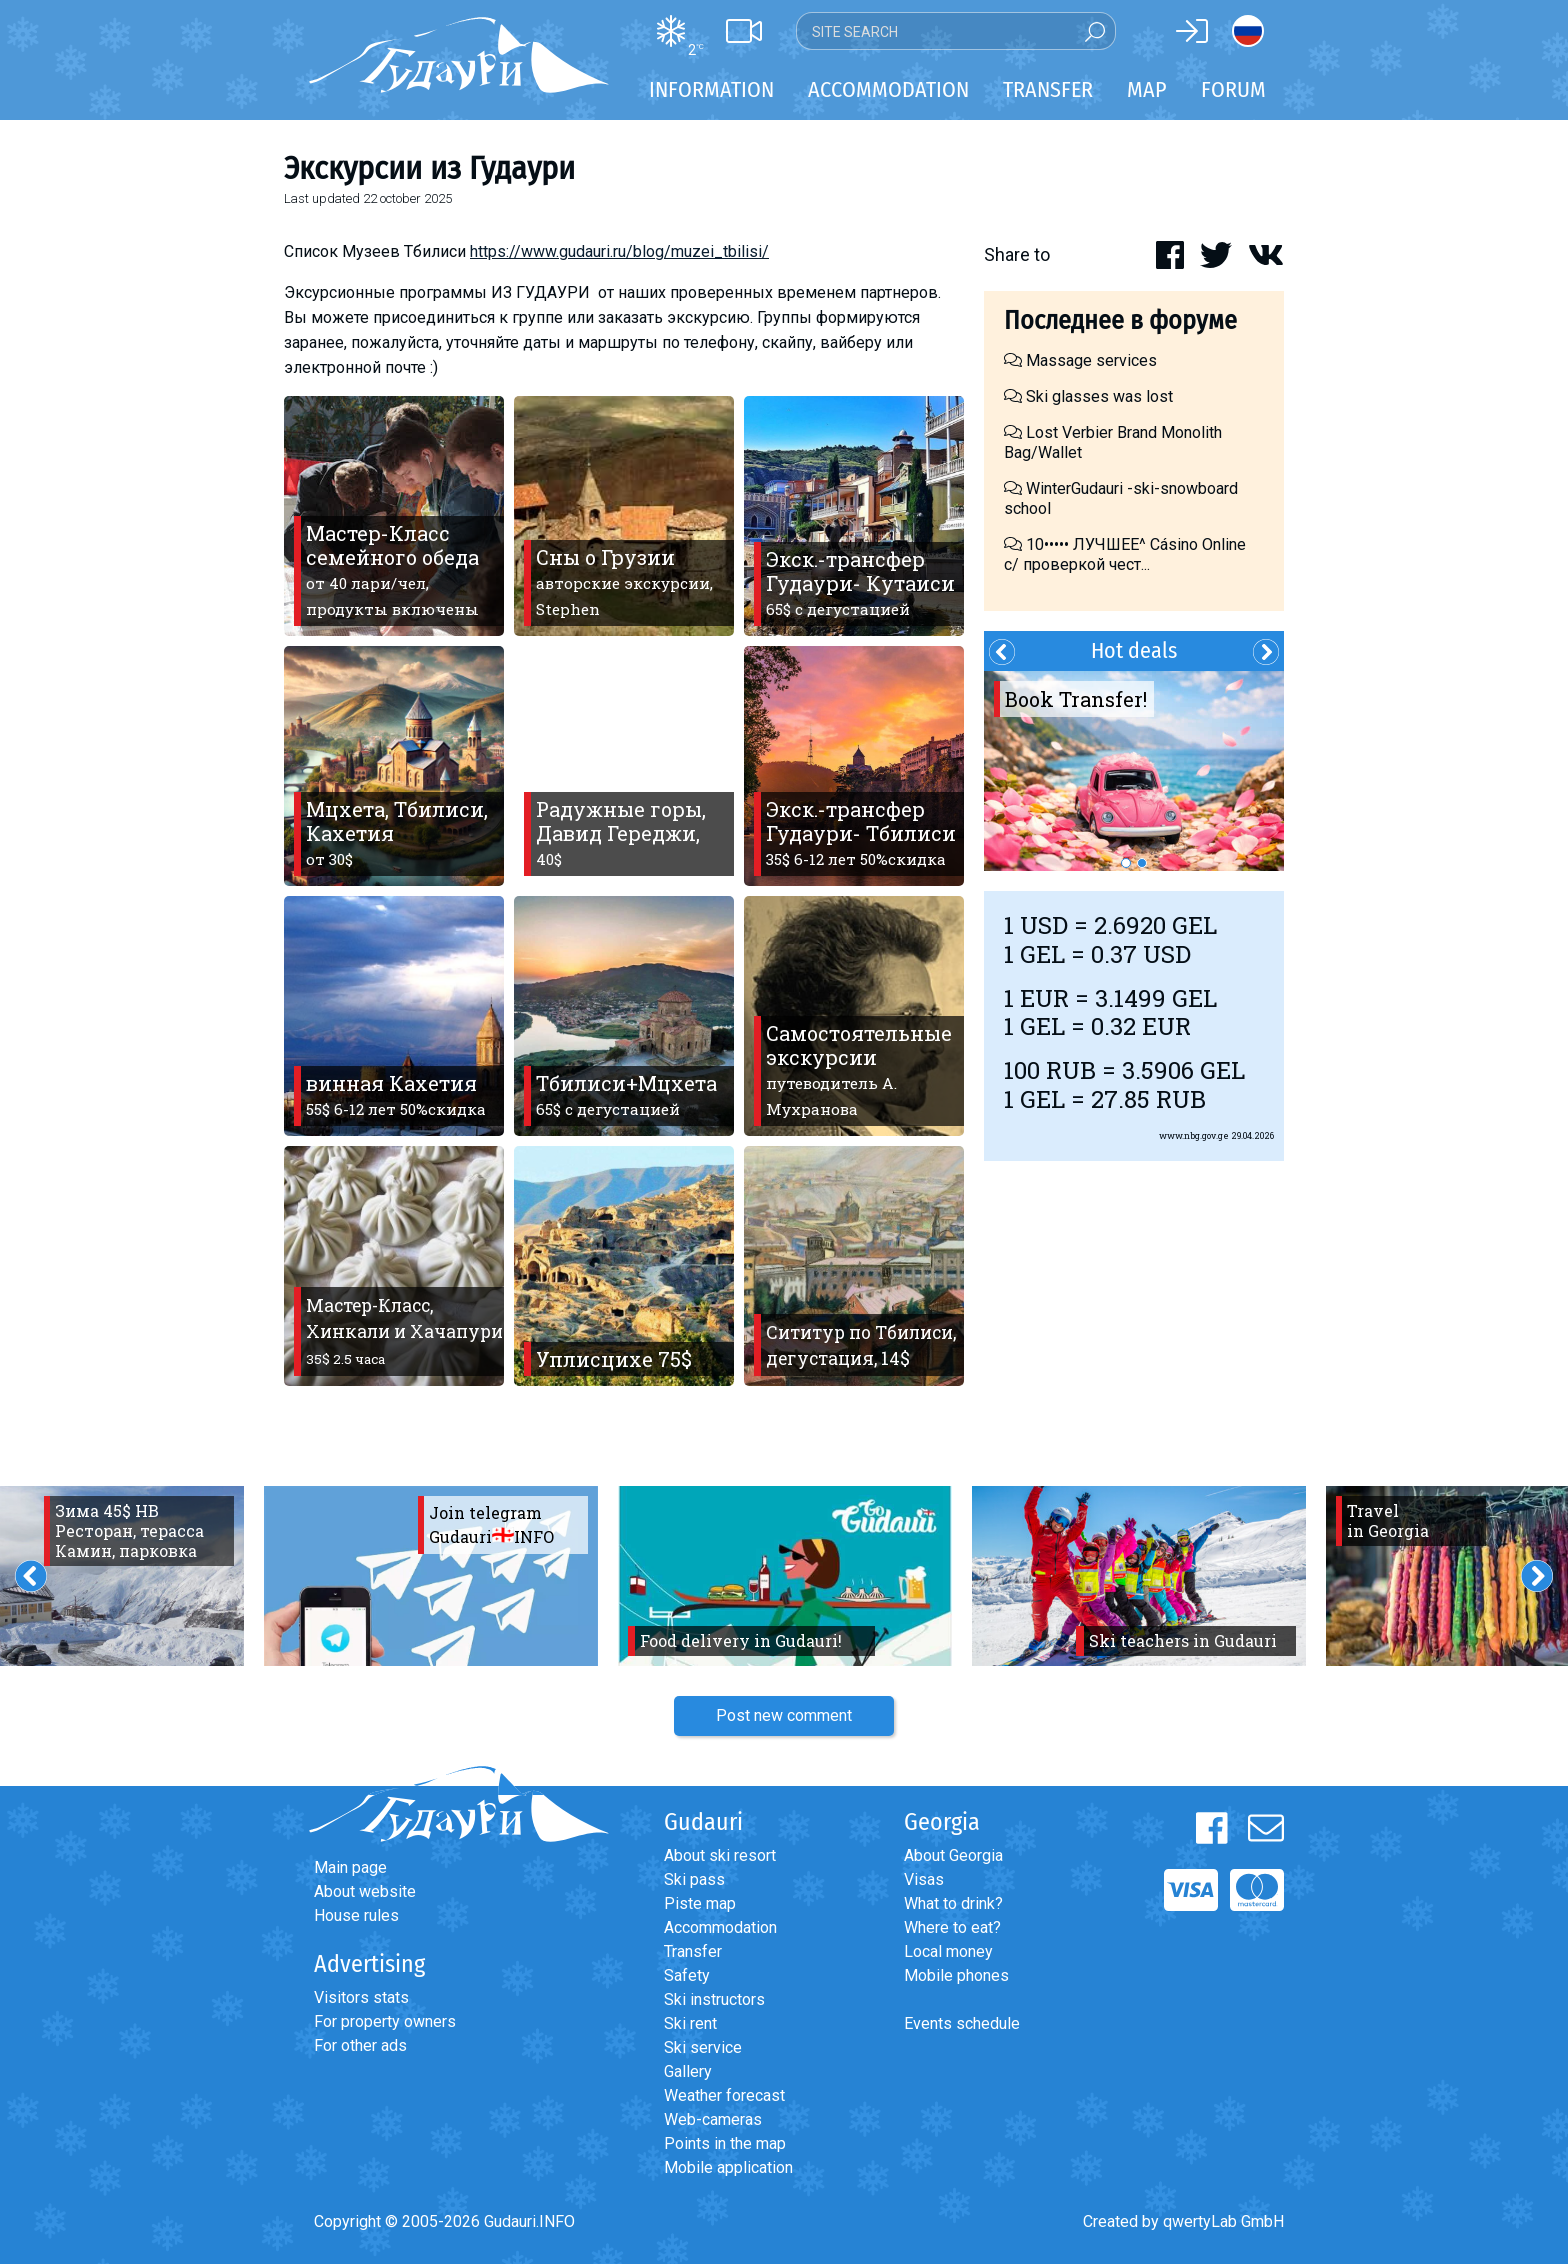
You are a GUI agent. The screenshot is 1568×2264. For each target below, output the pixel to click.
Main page (350, 1867)
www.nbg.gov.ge (1194, 1135)
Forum (1233, 89)
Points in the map (725, 2143)
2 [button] (1142, 863)
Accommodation (720, 1927)
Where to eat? (952, 1927)
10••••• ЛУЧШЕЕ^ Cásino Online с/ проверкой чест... (1125, 554)
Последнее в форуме (1120, 320)
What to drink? (953, 1903)
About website (365, 1891)
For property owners (385, 2021)
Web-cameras (713, 2119)
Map (1147, 89)
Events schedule (962, 2023)
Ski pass (694, 1879)
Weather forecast (724, 2095)
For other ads (360, 2045)
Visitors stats (361, 1997)
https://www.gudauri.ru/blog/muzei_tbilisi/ (619, 251)
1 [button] (1126, 863)
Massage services (1080, 360)
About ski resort (720, 1855)
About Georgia (953, 1855)
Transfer (693, 1951)
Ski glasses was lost (1088, 396)
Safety (687, 1975)
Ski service (703, 2047)
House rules (356, 1915)
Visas (924, 1879)
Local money (948, 1951)
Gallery (688, 2071)
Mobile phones (956, 1975)
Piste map (700, 1903)
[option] (1134, 771)
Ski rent (690, 2023)
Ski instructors (714, 1999)
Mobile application (728, 2167)
